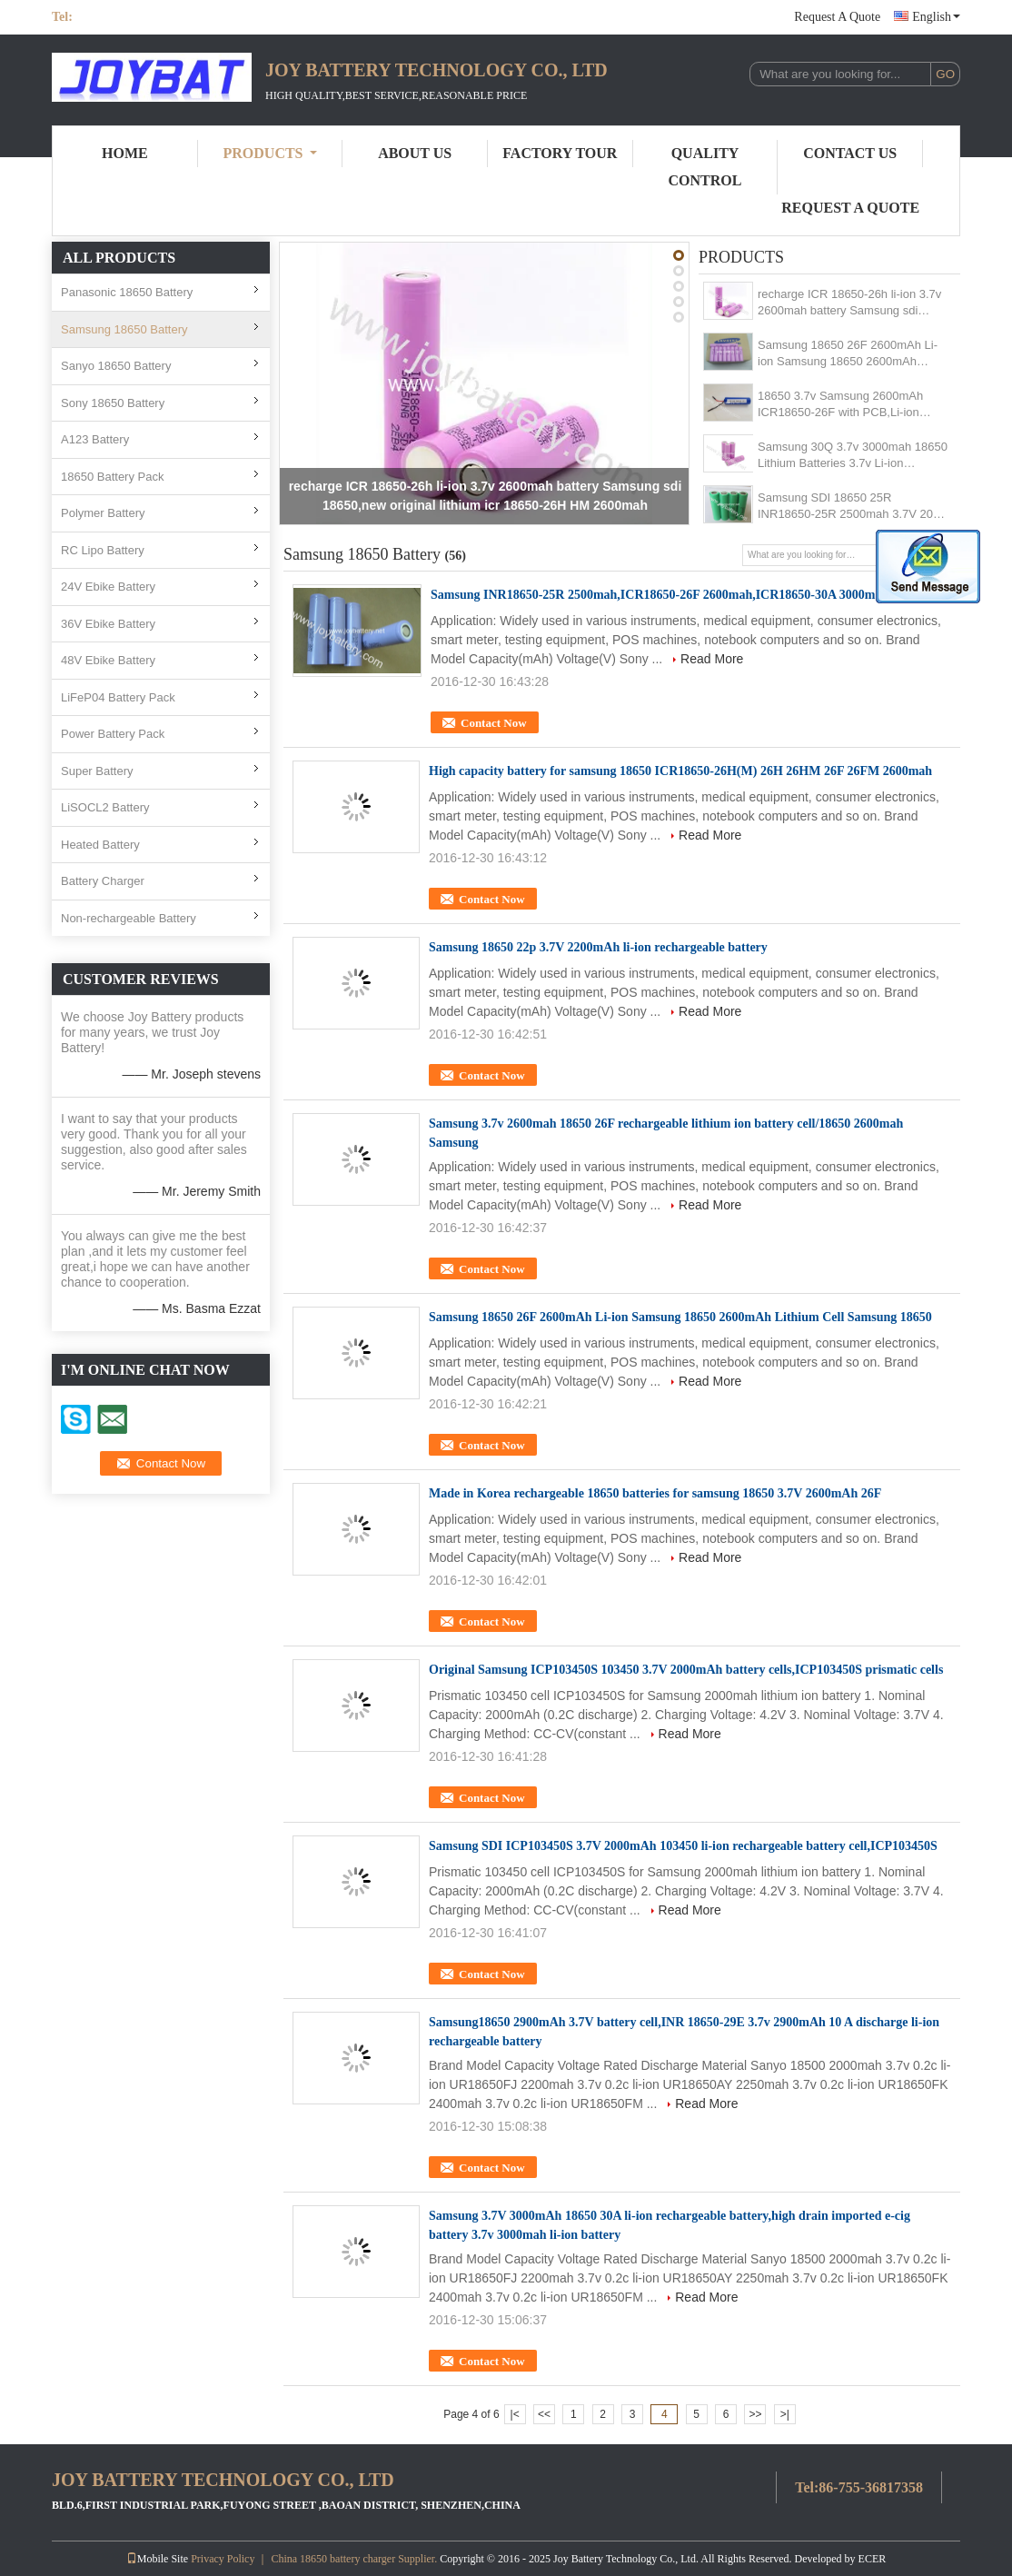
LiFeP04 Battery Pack (118, 697)
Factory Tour (559, 153)
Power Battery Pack (112, 734)
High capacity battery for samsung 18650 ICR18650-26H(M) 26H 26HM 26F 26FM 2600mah (680, 771)
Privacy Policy (222, 2558)
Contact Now (494, 723)
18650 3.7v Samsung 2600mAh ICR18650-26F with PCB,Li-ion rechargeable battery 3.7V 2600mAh (853, 405)
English (936, 17)
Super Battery (97, 771)
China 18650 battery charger (333, 2558)
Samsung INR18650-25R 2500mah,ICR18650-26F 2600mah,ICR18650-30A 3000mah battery (681, 595)
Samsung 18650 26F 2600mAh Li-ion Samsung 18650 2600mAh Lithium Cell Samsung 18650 (848, 354)
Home (125, 153)
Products (270, 153)
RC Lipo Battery (102, 550)
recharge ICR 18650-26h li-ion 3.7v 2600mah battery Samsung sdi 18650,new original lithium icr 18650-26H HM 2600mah (849, 303)
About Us (414, 153)
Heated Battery (100, 844)
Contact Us (850, 153)
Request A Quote (837, 17)
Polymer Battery (102, 513)
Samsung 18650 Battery (124, 329)
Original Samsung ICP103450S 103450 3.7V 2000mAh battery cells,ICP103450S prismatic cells (686, 1669)
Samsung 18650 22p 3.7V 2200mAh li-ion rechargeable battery (598, 947)
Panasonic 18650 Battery (127, 292)
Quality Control (705, 166)
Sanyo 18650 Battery (116, 366)
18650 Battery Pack (112, 476)
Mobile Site (157, 2558)
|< (515, 2414)
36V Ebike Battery (108, 624)
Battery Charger (102, 881)
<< (544, 2414)
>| (784, 2414)
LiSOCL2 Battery (105, 807)
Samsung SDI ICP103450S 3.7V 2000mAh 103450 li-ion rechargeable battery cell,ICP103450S (683, 1846)
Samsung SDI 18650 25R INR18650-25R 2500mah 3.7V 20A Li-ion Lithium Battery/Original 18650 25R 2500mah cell (849, 506)
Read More (711, 658)
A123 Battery (95, 439)
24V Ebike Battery (108, 586)
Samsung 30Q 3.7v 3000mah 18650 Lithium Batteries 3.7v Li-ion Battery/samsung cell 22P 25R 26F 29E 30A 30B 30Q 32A (853, 456)
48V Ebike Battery (108, 660)
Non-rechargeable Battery (128, 918)
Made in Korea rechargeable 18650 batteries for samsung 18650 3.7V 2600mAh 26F (655, 1493)
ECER (872, 2558)
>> (755, 2414)
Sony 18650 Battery (112, 403)
